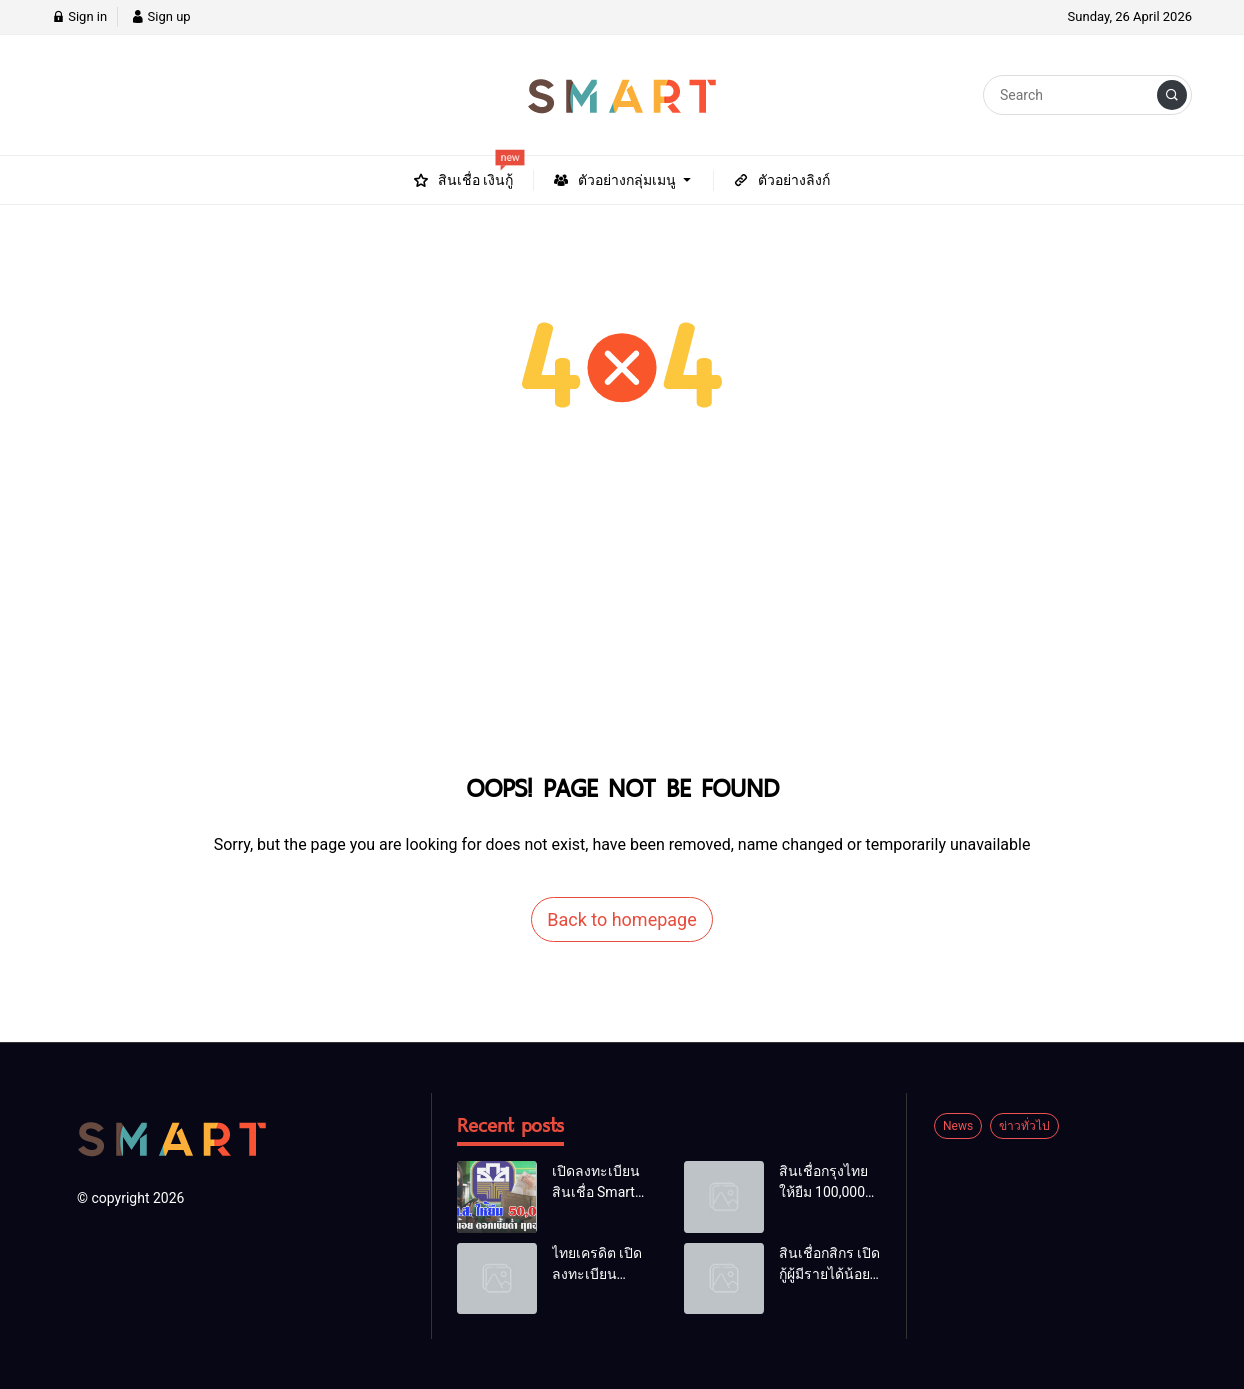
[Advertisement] (622, 615)
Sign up (160, 16)
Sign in (79, 16)
